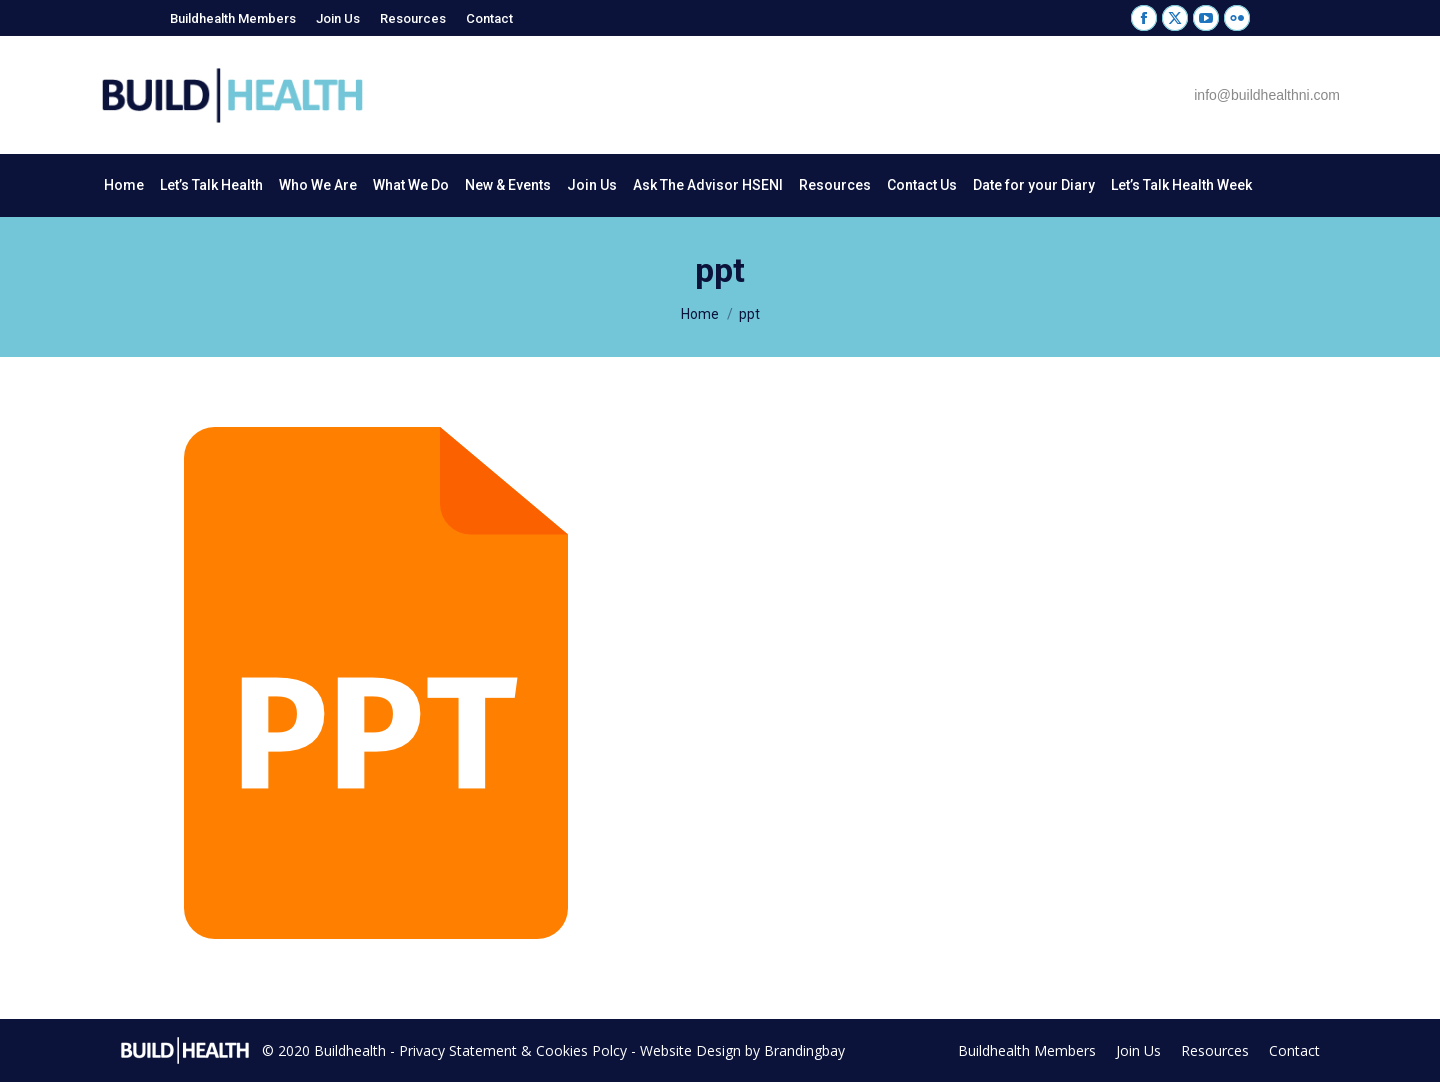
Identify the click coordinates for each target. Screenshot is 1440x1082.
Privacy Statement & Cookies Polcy (513, 1050)
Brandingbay (804, 1050)
